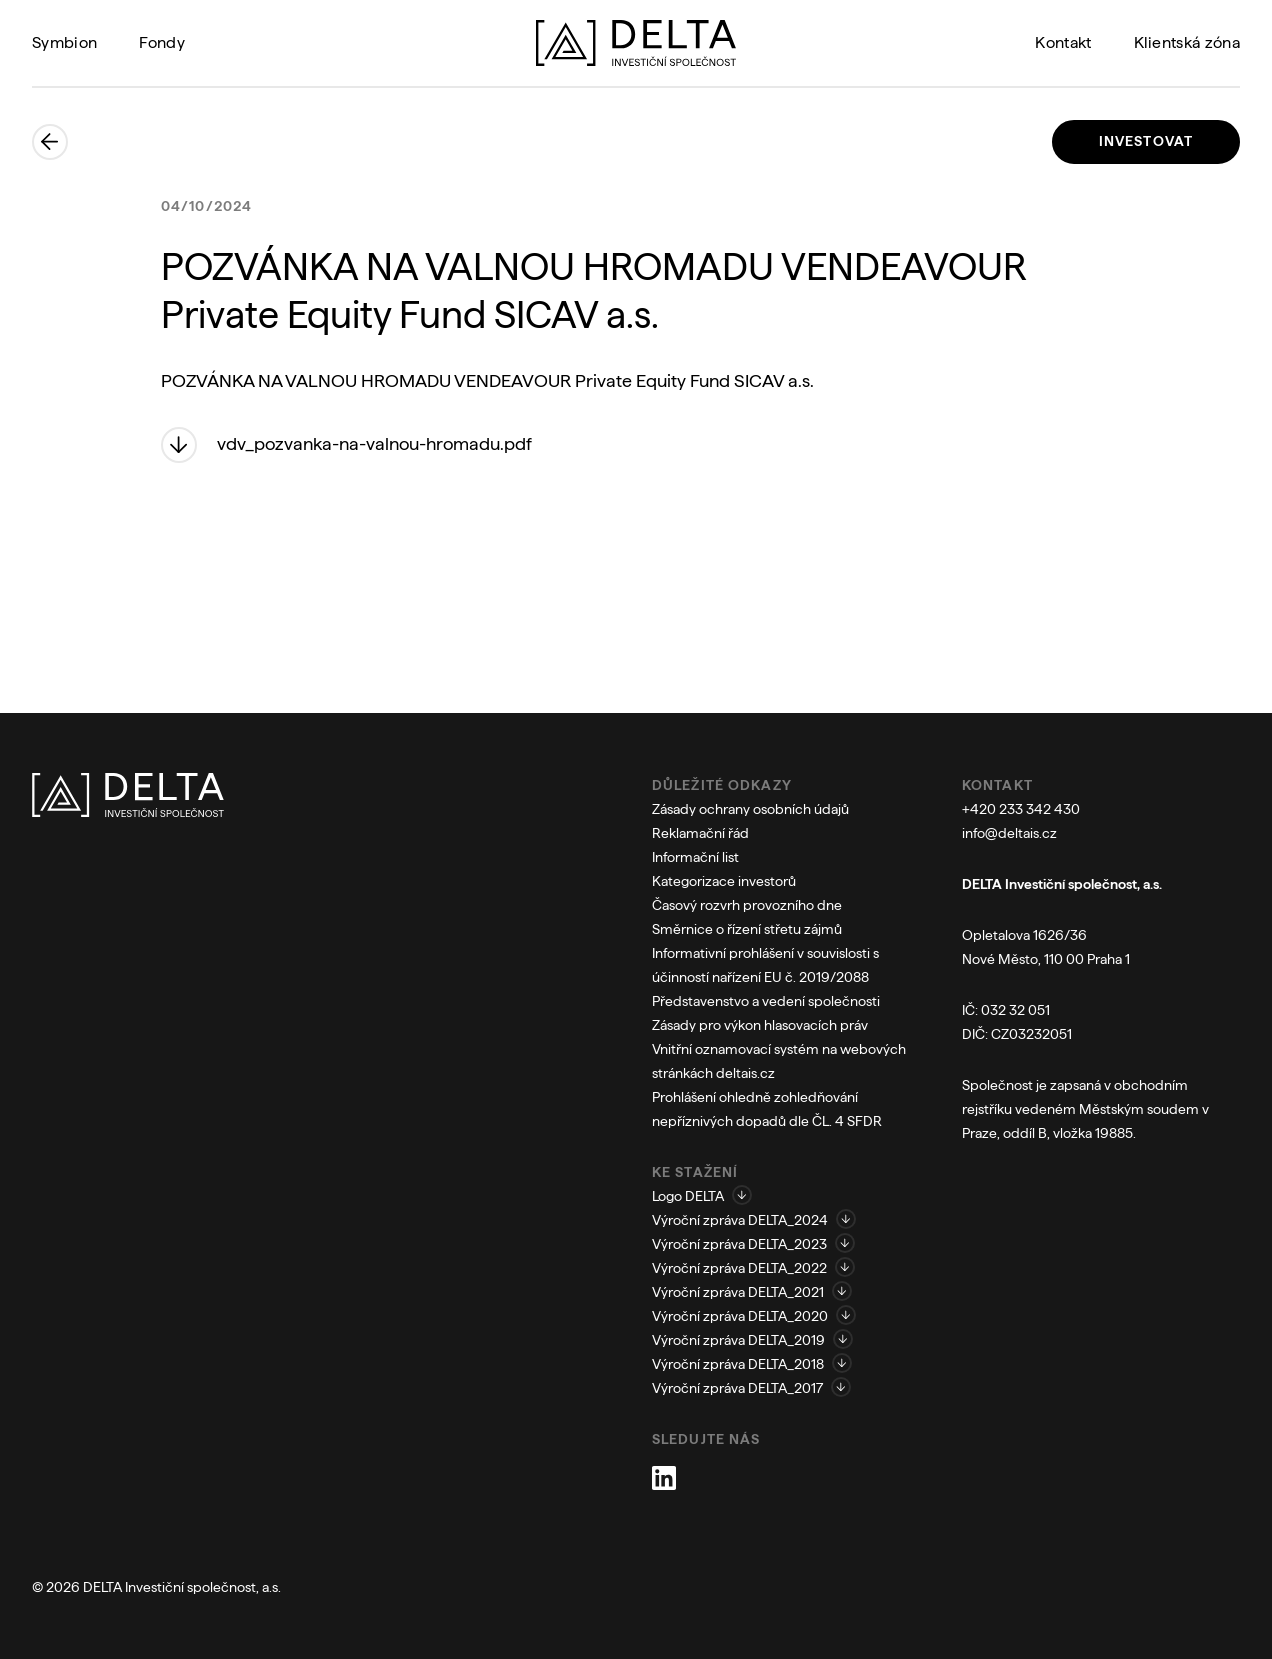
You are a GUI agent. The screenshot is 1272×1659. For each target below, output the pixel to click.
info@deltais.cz (1009, 833)
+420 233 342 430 (1021, 809)
